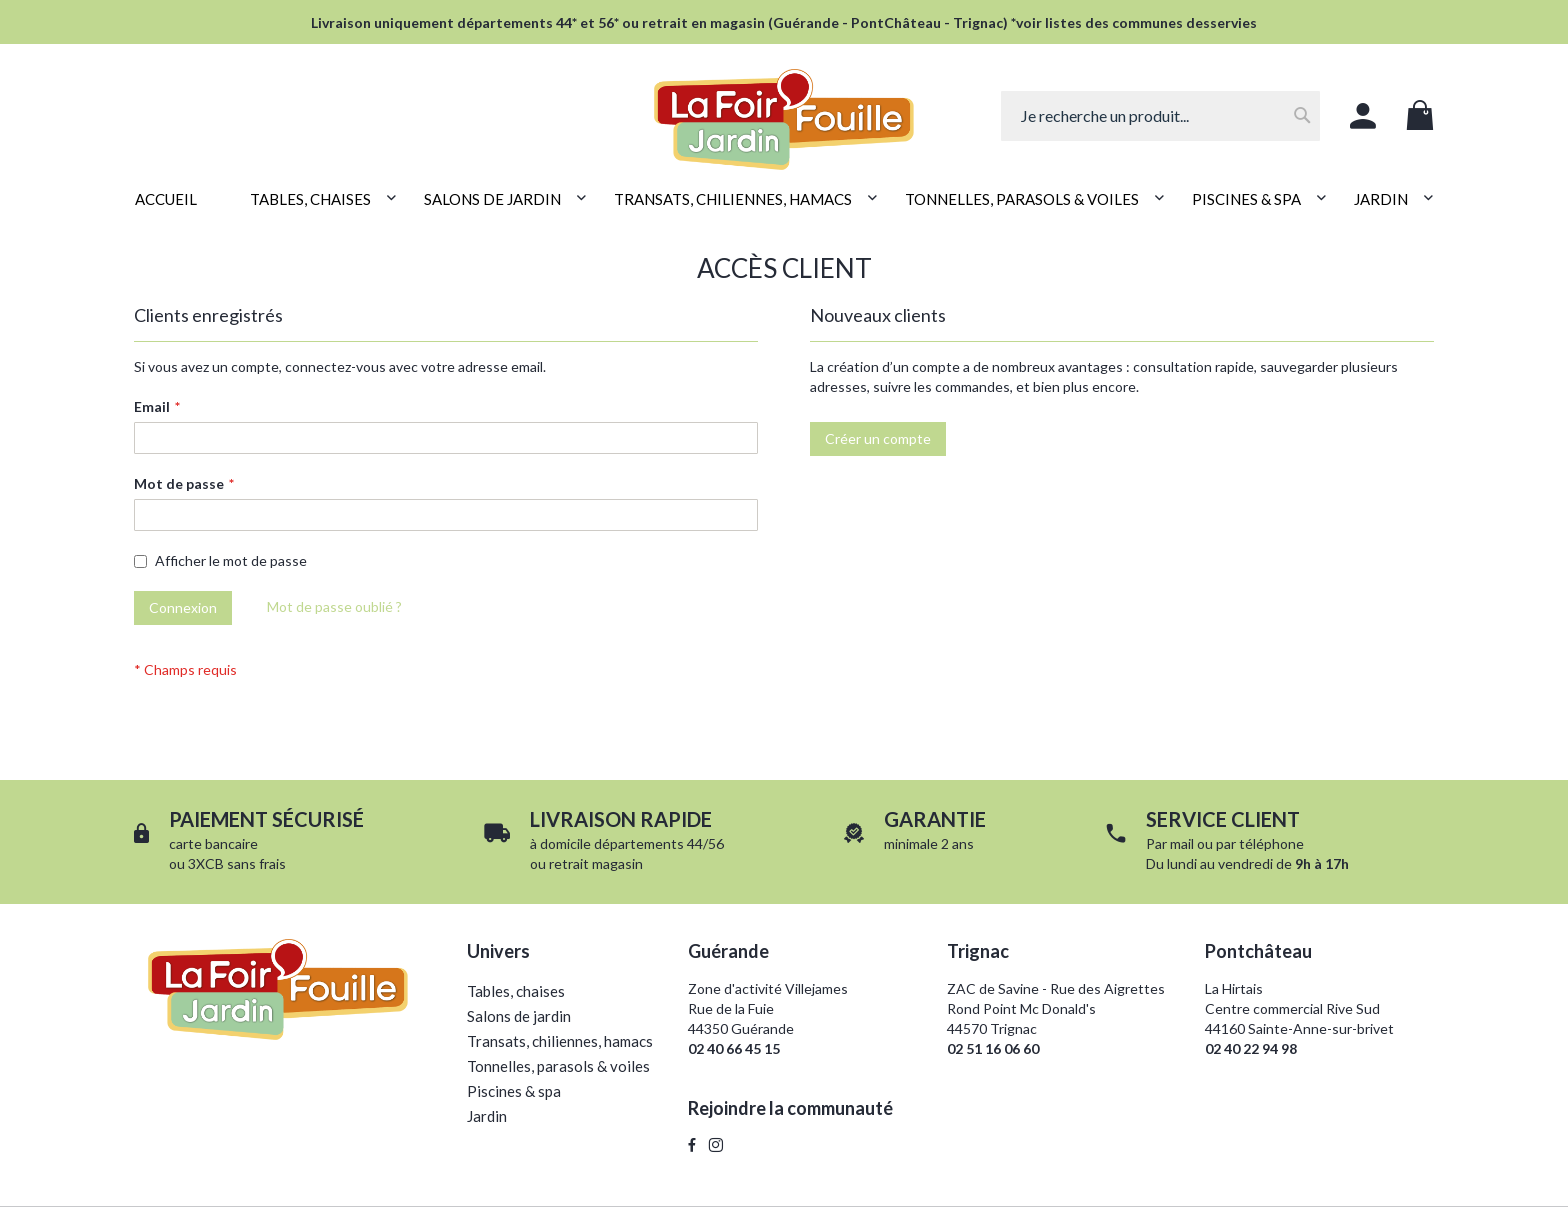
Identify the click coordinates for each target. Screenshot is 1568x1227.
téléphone (1271, 843)
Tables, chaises (516, 991)
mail (1182, 843)
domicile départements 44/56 (632, 843)
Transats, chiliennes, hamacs (560, 1041)
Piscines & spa (514, 1091)
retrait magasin (596, 863)
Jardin (487, 1116)
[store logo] (783, 108)
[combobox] (1160, 116)
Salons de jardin (519, 1016)
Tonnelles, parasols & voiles (558, 1066)
